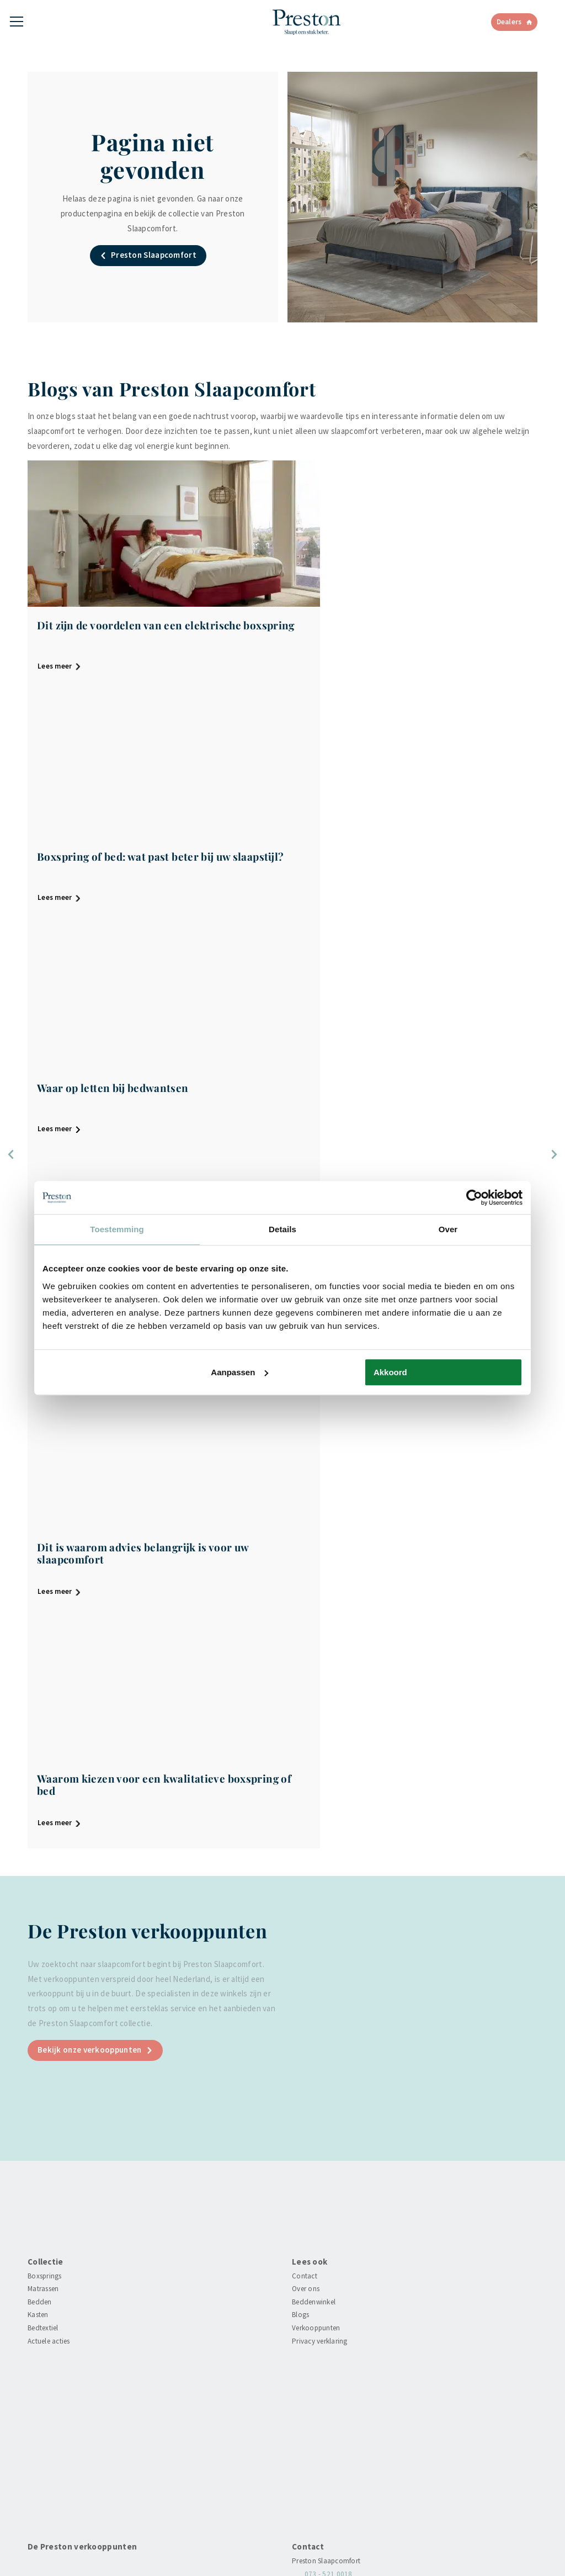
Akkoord (390, 1372)
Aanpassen (239, 1372)
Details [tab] (282, 1229)
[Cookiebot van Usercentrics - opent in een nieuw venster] (474, 1197)
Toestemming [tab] (117, 1229)
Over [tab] (448, 1229)
